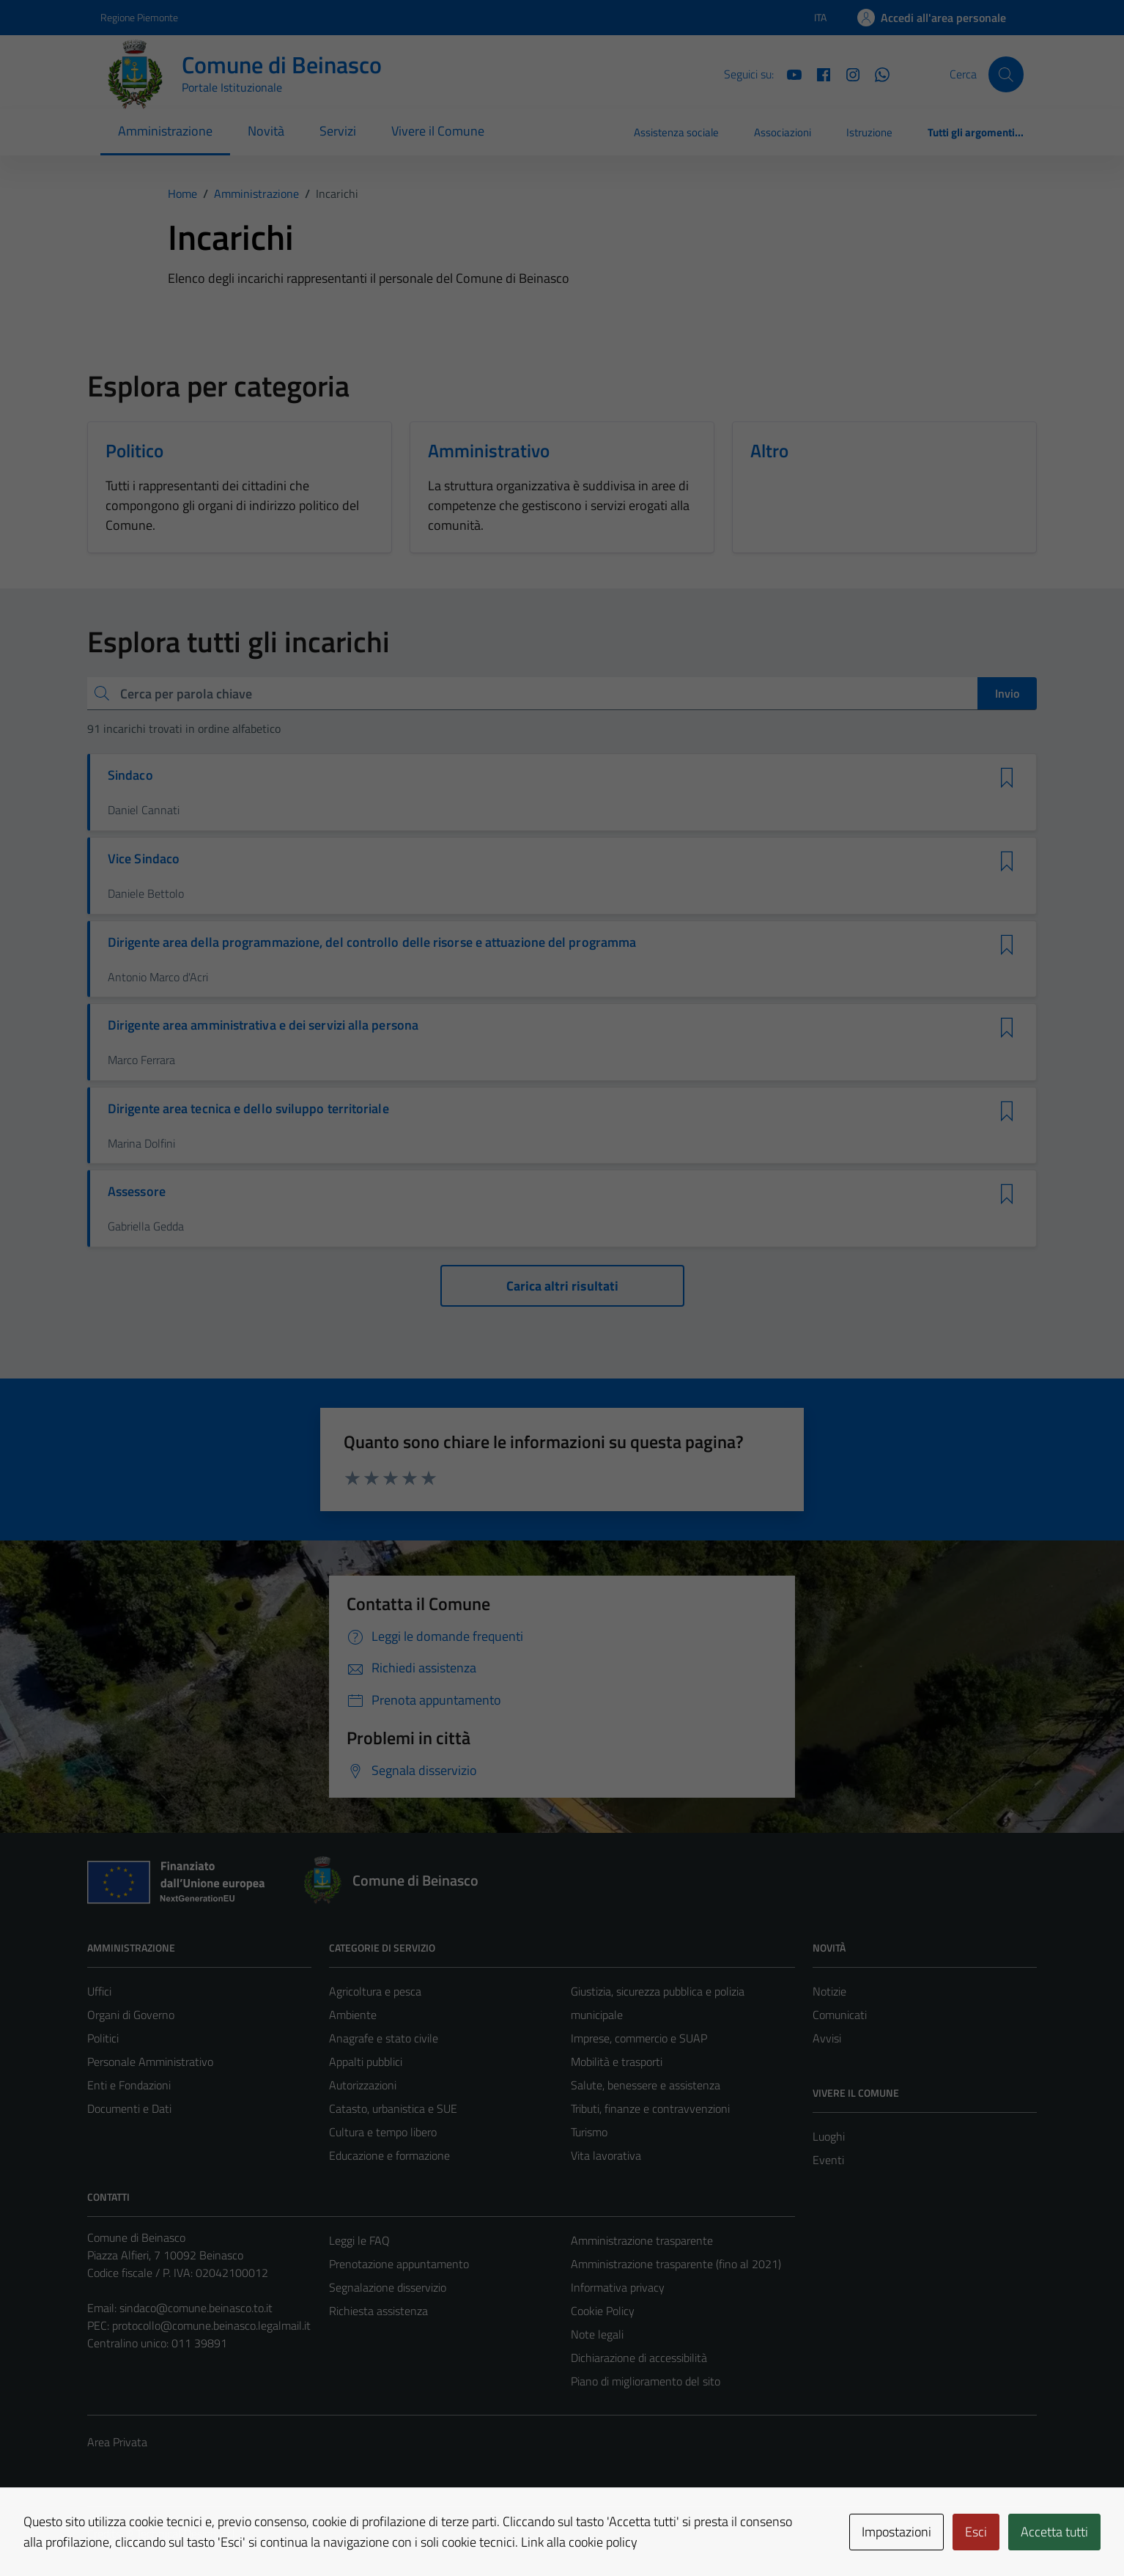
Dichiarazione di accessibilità (639, 2357)
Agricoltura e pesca (375, 1991)
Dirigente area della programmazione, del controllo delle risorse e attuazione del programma (372, 942)
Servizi (337, 131)
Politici (103, 2038)
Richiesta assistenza (378, 2310)
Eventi (828, 2160)
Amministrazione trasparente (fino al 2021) (676, 2264)
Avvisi (827, 2038)
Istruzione (869, 132)
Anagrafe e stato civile (383, 2038)
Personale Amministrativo (150, 2061)
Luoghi (829, 2136)
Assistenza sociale (676, 132)
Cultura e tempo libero (383, 2132)
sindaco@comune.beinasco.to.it (196, 2308)
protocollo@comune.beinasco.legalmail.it (211, 2325)
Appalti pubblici (365, 2061)
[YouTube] (788, 73)
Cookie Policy (603, 2310)
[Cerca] (1006, 74)
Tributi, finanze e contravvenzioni (650, 2108)
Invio (1007, 693)
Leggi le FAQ (359, 2240)
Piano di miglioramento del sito (645, 2381)
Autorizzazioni (362, 2085)
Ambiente (353, 2014)
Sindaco (130, 775)
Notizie (829, 1991)
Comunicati (840, 2014)
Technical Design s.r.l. (186, 2533)
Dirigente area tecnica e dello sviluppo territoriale (248, 1108)
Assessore (137, 1191)
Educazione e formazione (389, 2155)
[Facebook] (817, 73)
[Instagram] (847, 73)
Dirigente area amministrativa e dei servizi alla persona (263, 1025)
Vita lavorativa (606, 2155)
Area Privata (117, 2442)
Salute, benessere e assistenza (645, 2085)
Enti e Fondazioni (129, 2085)
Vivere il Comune (437, 131)
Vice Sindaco (144, 858)
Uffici (99, 1991)
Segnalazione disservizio (387, 2287)
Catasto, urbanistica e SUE (393, 2108)
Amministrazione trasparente (642, 2240)
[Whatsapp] (876, 73)
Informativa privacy (618, 2287)
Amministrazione (165, 131)
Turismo (589, 2132)
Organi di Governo (130, 2014)
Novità (266, 131)
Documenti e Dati (129, 2108)
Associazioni (782, 132)
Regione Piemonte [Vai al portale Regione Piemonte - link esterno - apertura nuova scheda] (139, 17)
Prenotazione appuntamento (399, 2264)
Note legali (597, 2334)
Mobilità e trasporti (616, 2061)
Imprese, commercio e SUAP (639, 2038)
